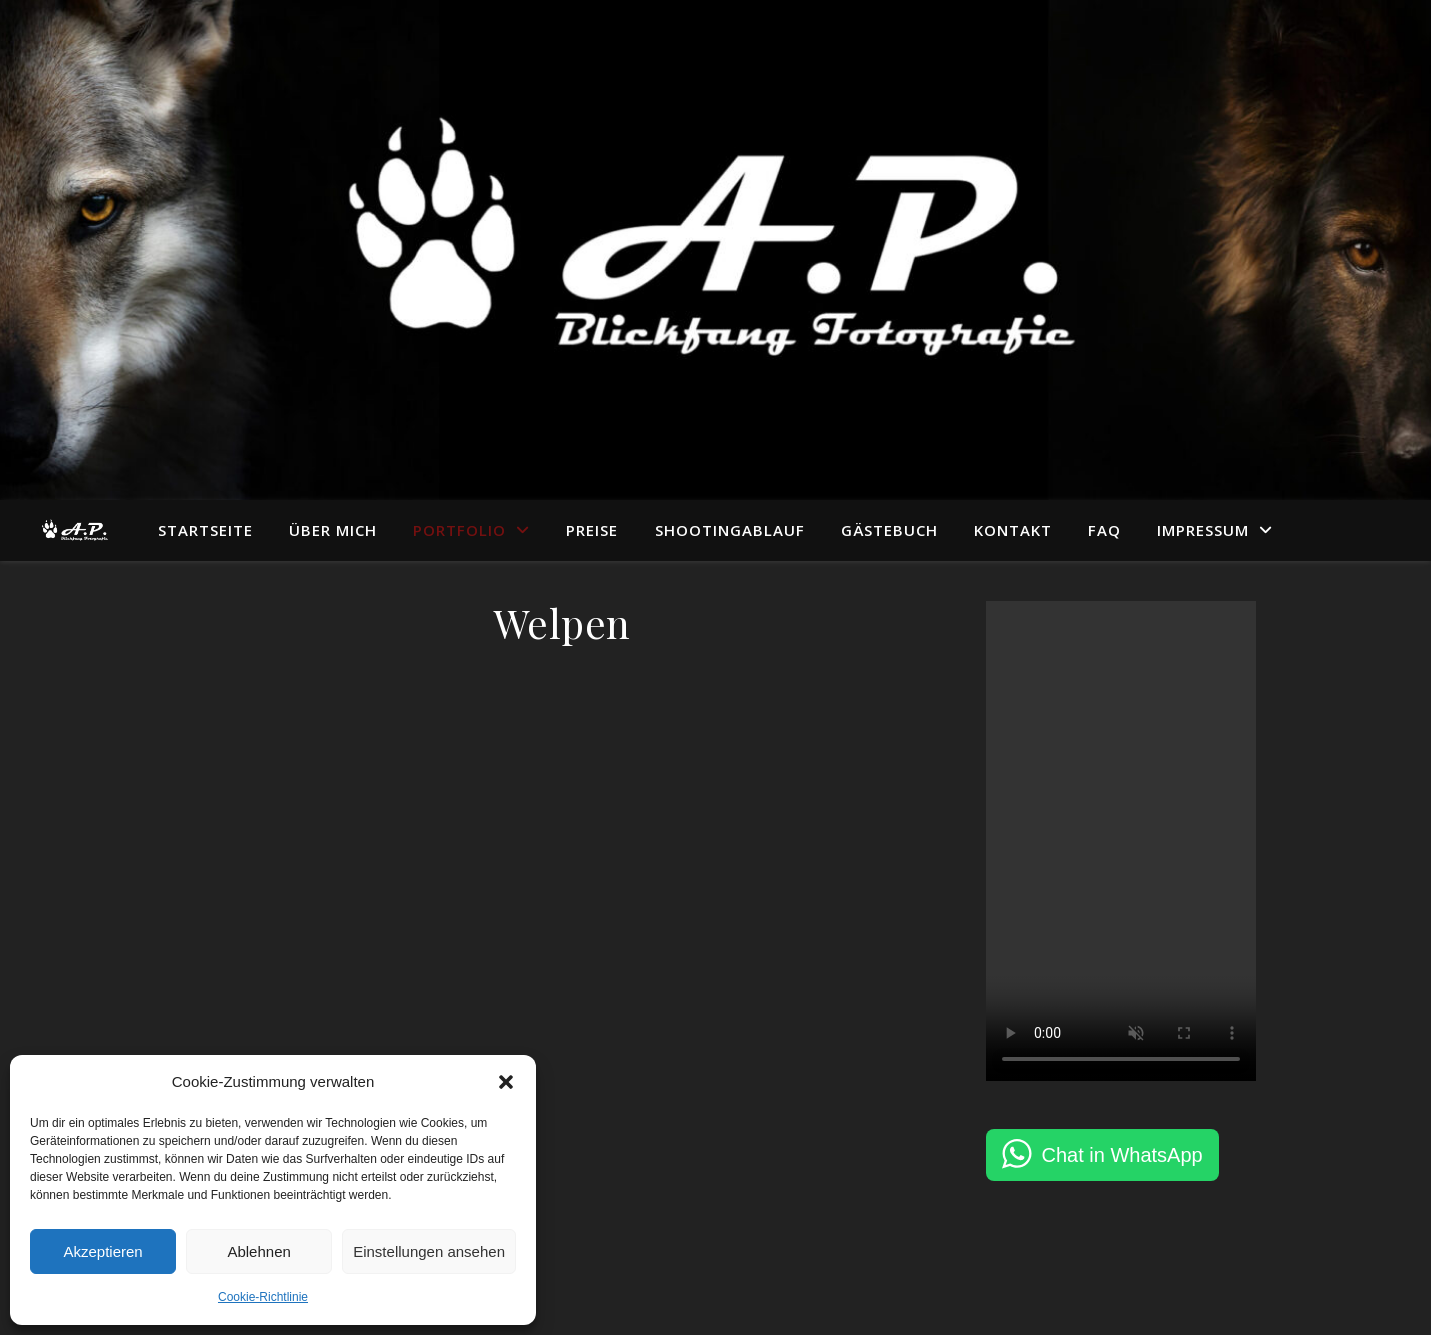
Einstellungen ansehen (429, 1251)
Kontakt (1013, 530)
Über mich (333, 530)
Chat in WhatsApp (1122, 1155)
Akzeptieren (102, 1251)
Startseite (205, 530)
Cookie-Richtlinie (263, 1297)
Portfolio (459, 530)
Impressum (1203, 530)
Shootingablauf (730, 530)
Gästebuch (889, 530)
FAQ (1104, 530)
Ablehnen (258, 1251)
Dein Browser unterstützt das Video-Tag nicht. (1121, 841)
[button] (506, 1082)
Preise (592, 530)
